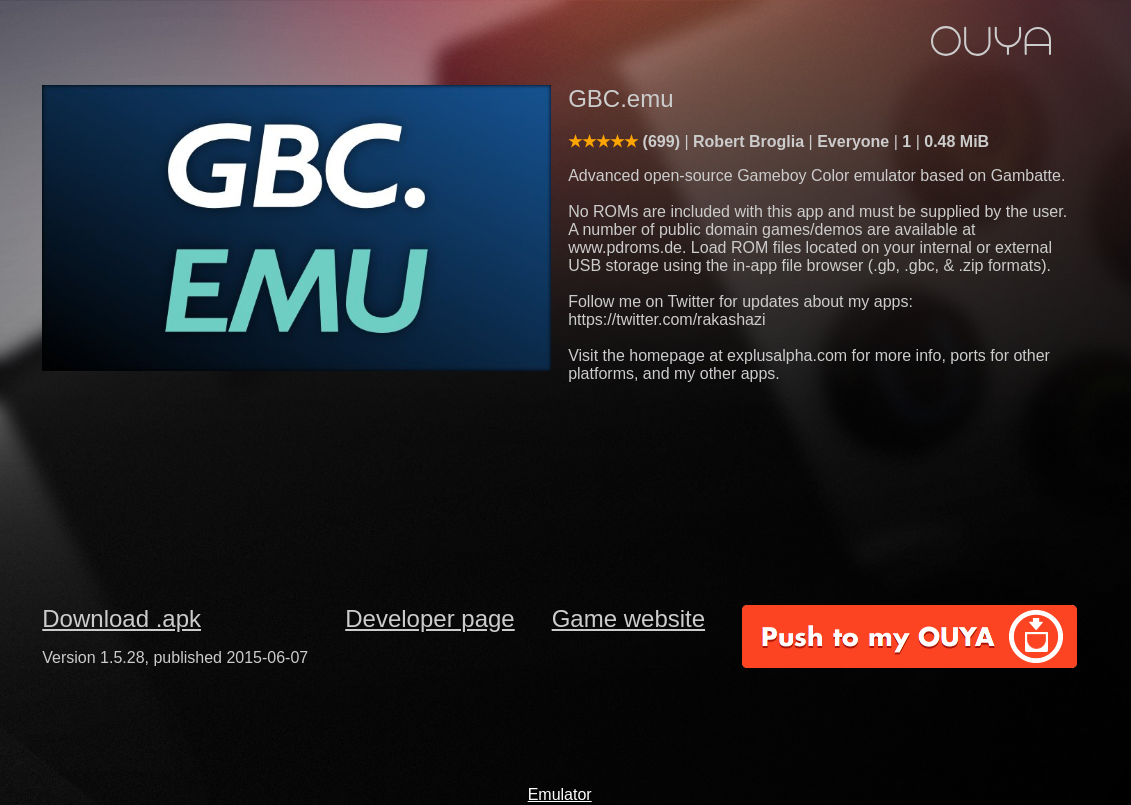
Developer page (429, 618)
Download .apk (121, 618)
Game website (628, 618)
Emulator (560, 794)
